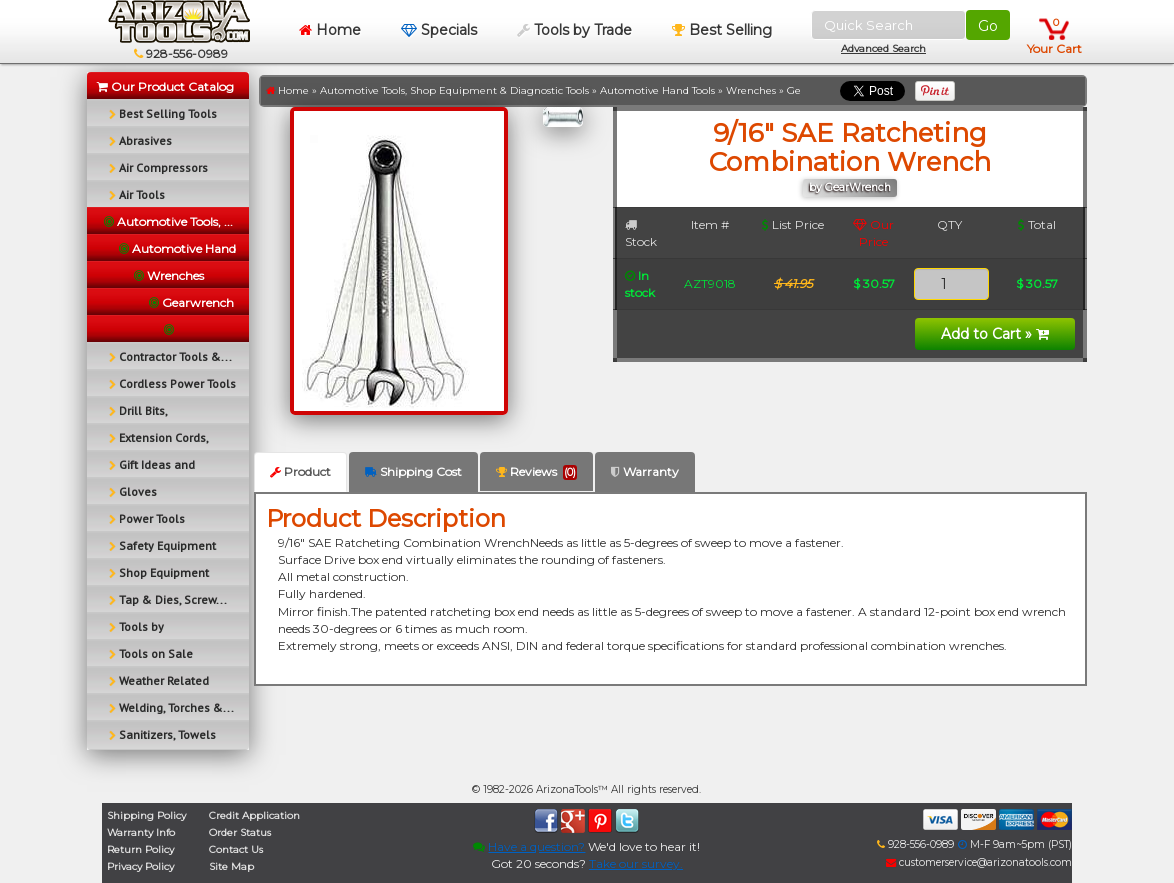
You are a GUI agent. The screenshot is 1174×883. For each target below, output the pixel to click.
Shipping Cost (413, 471)
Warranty (645, 471)
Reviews (536, 472)
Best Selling (722, 30)
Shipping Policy (146, 815)
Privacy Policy (140, 866)
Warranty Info (141, 832)
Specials (439, 30)
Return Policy (140, 849)
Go (988, 26)
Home (330, 30)
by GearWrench (850, 187)
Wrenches (751, 90)
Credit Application (254, 815)
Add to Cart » (995, 334)
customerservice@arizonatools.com (979, 862)
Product (300, 471)
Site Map (231, 866)
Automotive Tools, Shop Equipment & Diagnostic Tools (454, 90)
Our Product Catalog (165, 86)
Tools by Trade (574, 30)
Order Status (240, 832)
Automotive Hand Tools (657, 90)
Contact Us (236, 849)
